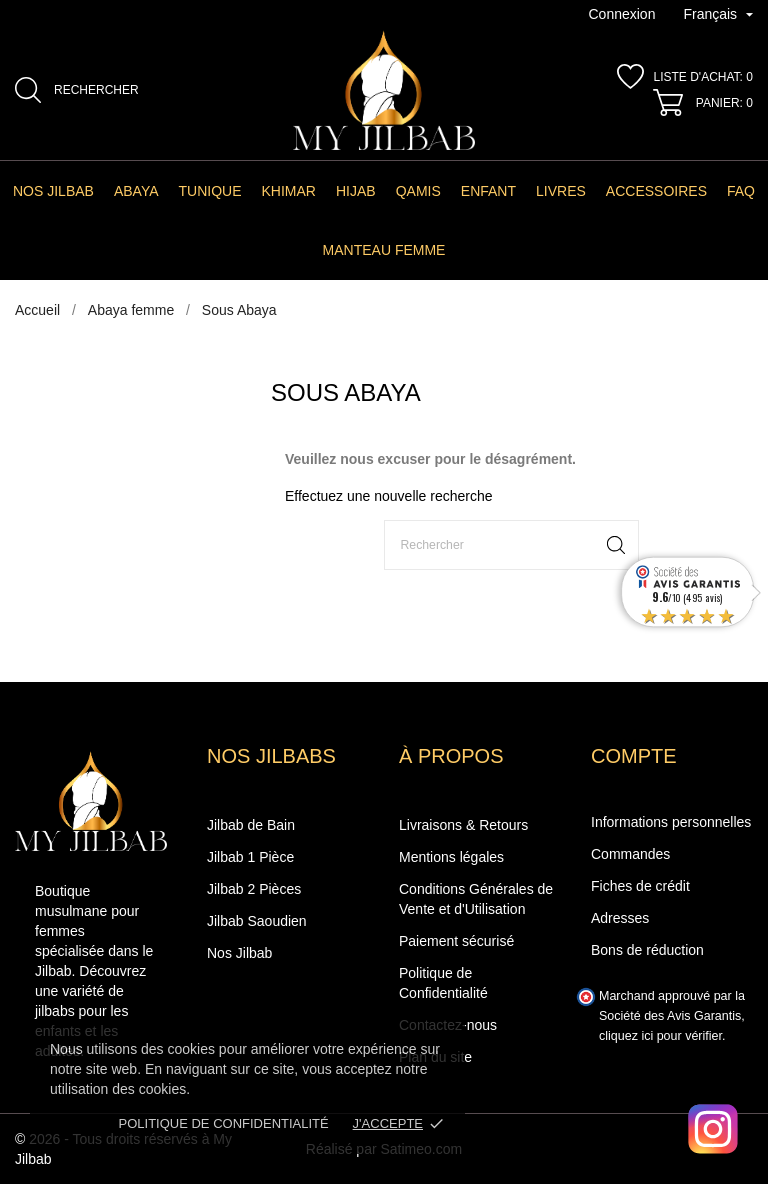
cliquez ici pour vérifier (660, 1036)
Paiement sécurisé (456, 941)
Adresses (620, 918)
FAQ (741, 191)
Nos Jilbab (53, 191)
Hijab (356, 191)
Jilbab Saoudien (257, 921)
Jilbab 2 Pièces (254, 889)
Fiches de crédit (640, 886)
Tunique (210, 191)
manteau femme (384, 250)
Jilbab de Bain (251, 825)
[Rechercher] (511, 545)
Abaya (136, 191)
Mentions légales (451, 857)
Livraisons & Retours (463, 825)
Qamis (418, 191)
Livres (561, 191)
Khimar (289, 191)
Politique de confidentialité (224, 1123)
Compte (634, 756)
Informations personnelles (671, 822)
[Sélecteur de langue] (718, 15)
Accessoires (656, 191)
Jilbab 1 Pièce (250, 857)
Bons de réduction (647, 950)
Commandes (630, 854)
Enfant (488, 191)
